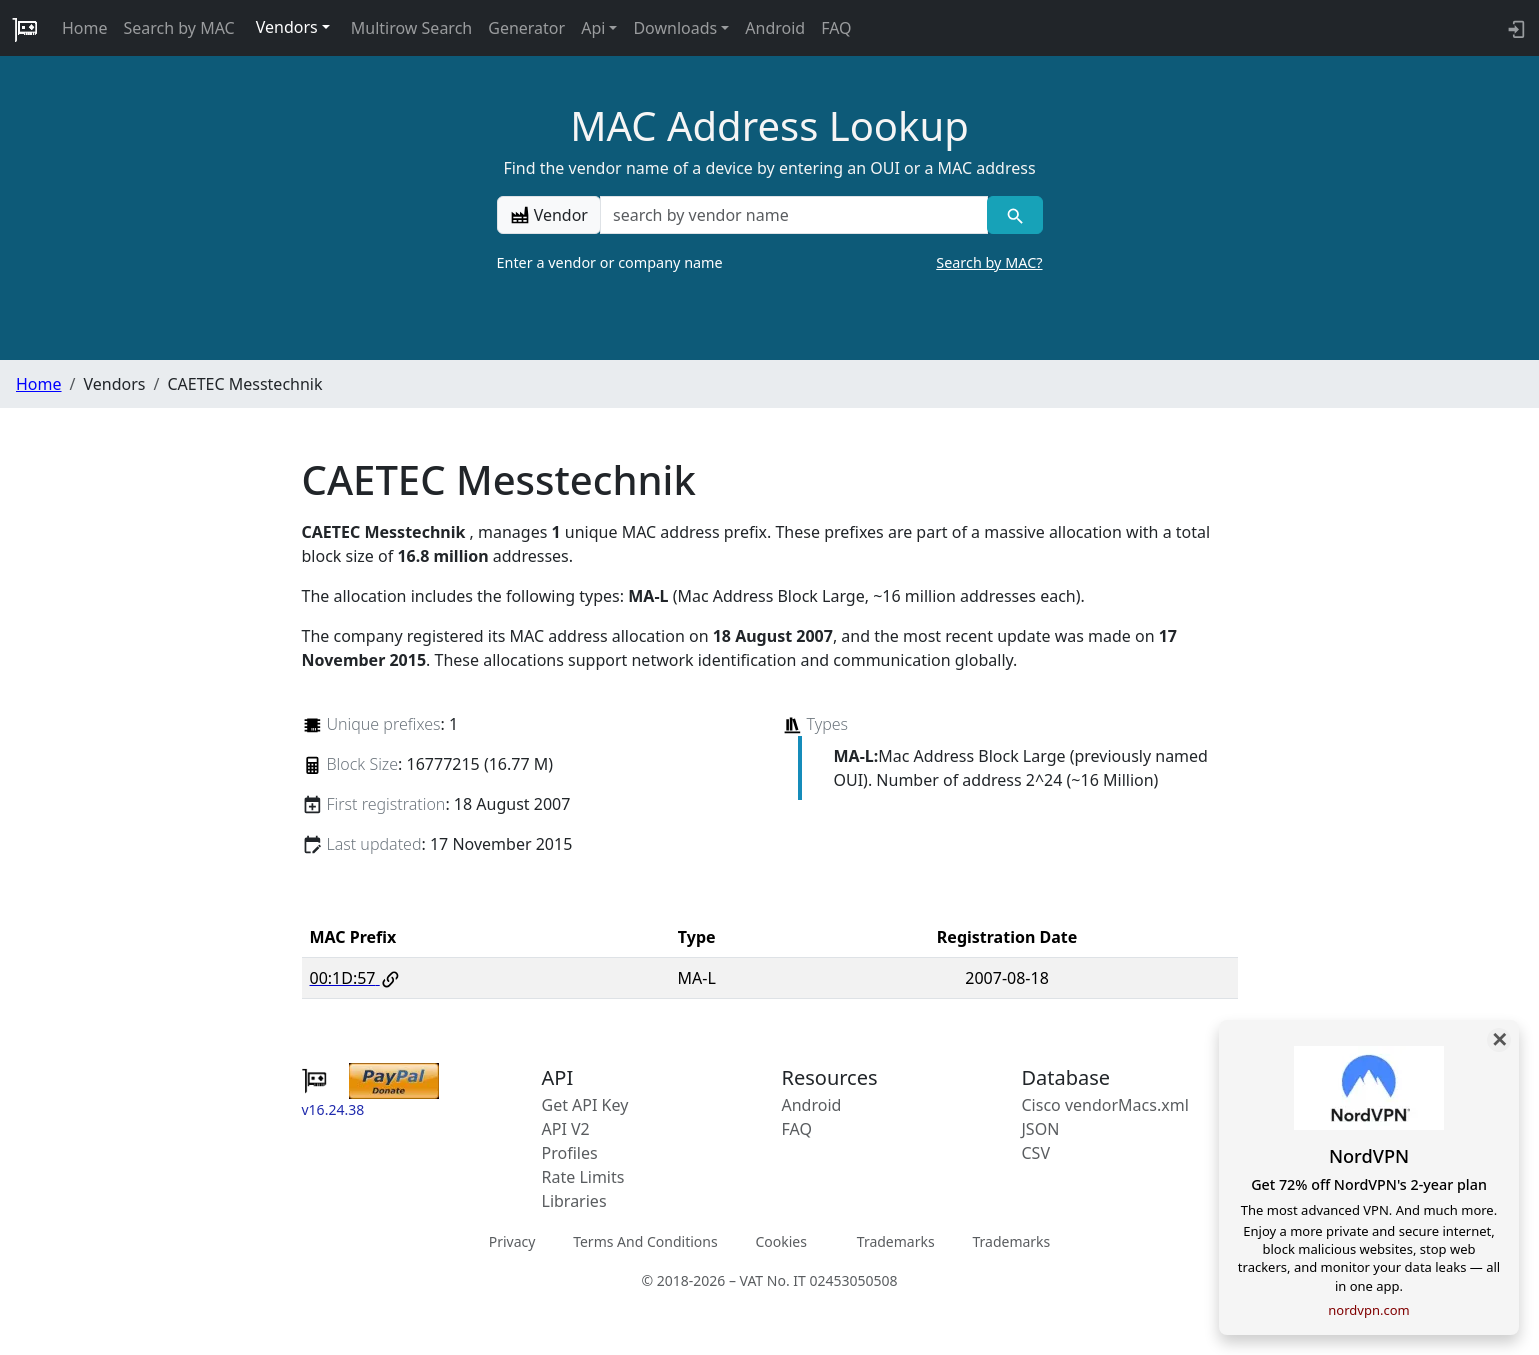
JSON (1041, 1129)
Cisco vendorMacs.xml (1105, 1105)
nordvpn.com (1368, 1310)
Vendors (287, 27)
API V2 (566, 1129)
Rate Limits (583, 1177)
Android (775, 28)
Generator (526, 28)
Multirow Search (411, 28)
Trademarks (896, 1241)
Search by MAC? (989, 262)
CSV (1036, 1153)
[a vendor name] (794, 215)
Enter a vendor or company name (770, 263)
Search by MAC (179, 28)
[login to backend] (1514, 28)
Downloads (675, 28)
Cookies (780, 1241)
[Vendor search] (1014, 215)
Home (85, 28)
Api (593, 28)
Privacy (512, 1241)
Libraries (574, 1201)
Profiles (570, 1153)
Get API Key (585, 1105)
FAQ (836, 28)
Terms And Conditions (645, 1241)
